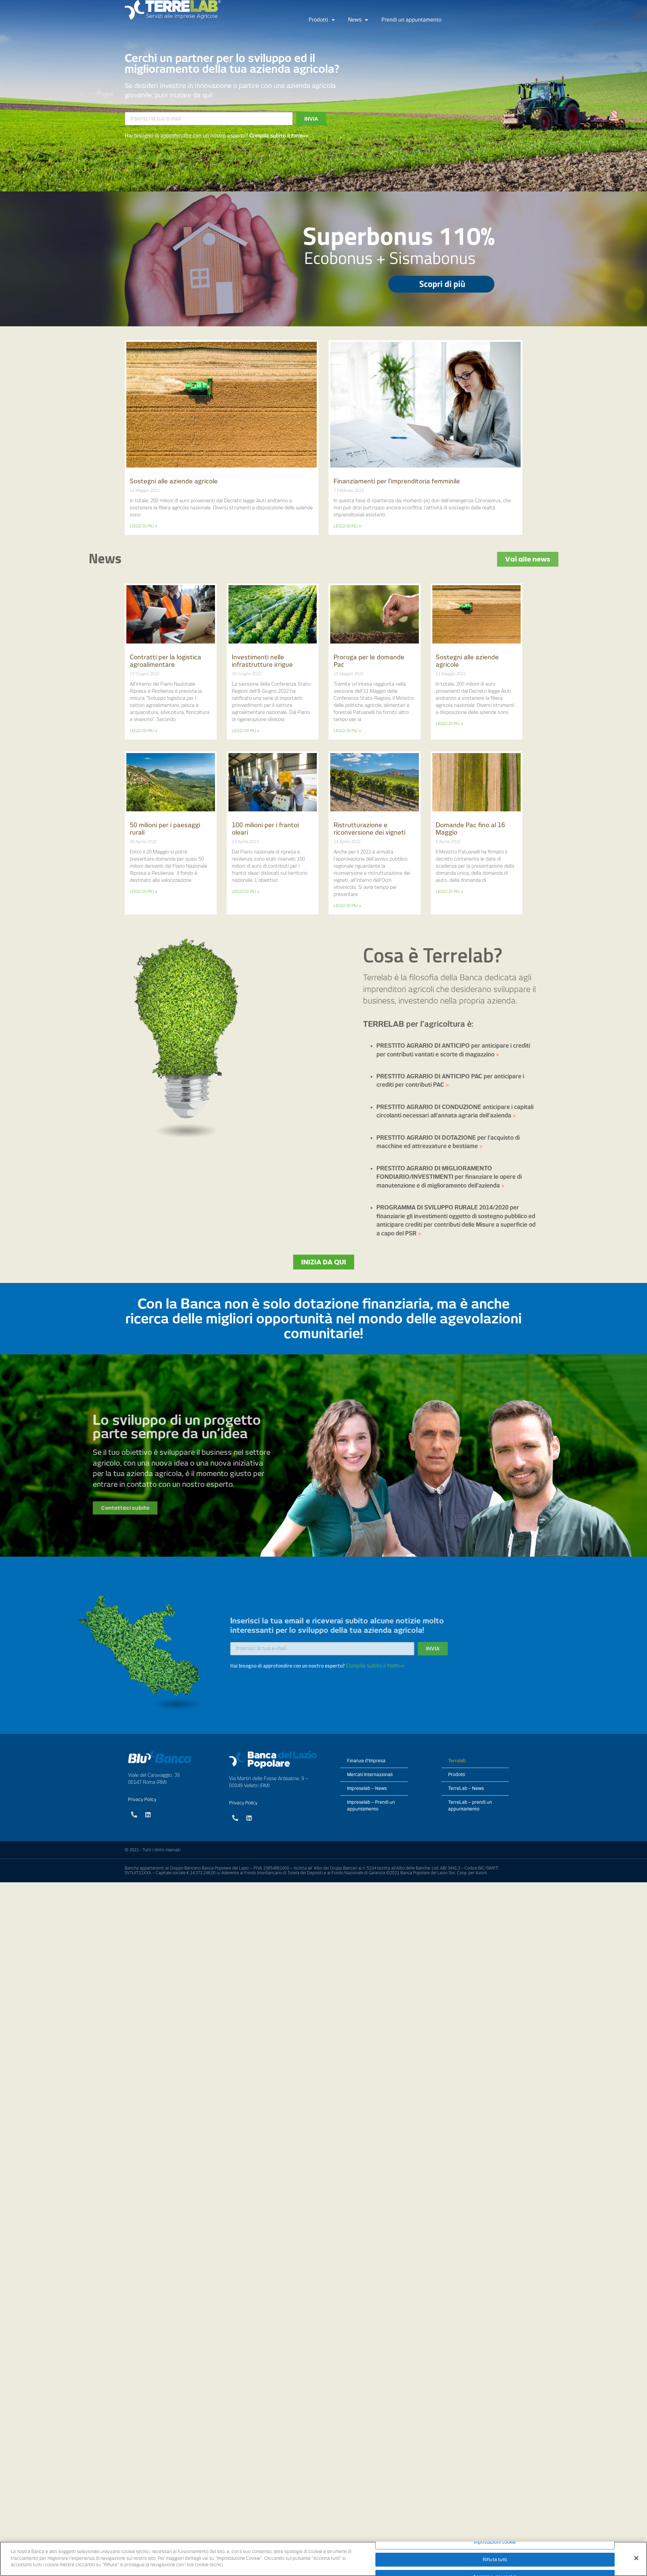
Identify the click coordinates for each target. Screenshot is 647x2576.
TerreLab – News (466, 1788)
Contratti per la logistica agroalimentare (165, 661)
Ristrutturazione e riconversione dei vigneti (369, 828)
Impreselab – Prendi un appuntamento (371, 1805)
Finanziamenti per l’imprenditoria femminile (397, 481)
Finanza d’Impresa (366, 1760)
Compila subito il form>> (279, 136)
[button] (323, 1262)
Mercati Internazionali (370, 1774)
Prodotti (322, 20)
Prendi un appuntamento (411, 20)
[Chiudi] (636, 2558)
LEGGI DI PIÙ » (143, 526)
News (358, 20)
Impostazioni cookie (495, 2542)
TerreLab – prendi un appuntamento (470, 1805)
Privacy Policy (142, 1799)
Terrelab (457, 1760)
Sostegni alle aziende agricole (174, 481)
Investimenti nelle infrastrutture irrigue (262, 661)
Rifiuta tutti (495, 2559)
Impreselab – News (367, 1788)
